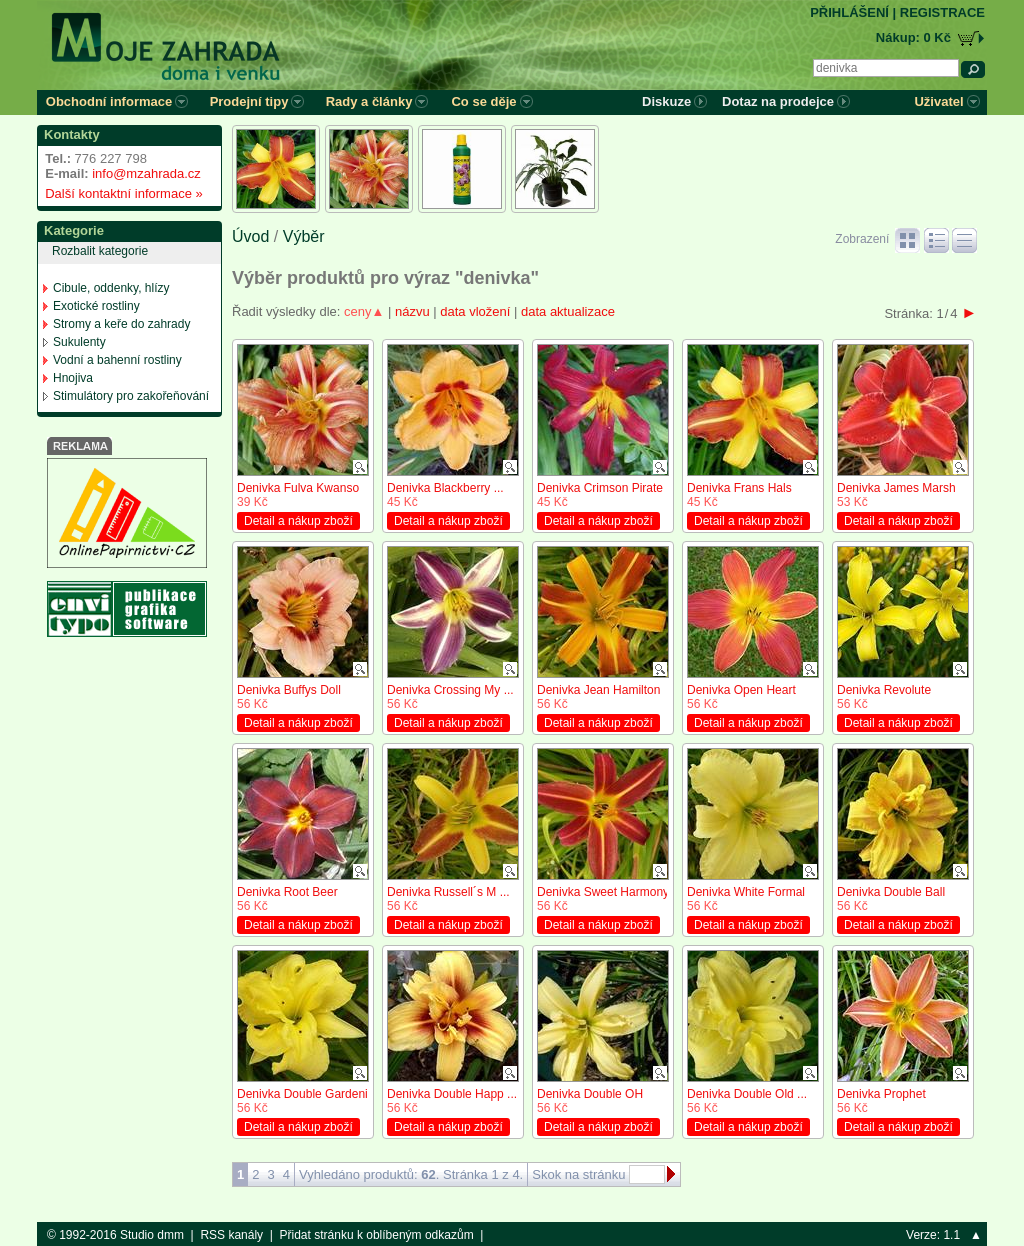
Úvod (250, 236)
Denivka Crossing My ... (450, 690)
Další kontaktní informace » (120, 193)
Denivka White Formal (746, 892)
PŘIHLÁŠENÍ (849, 12)
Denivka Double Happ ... (452, 1094)
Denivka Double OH (590, 1094)
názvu (412, 311)
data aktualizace (568, 311)
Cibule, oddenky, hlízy (111, 288)
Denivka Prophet (881, 1094)
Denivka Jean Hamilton (598, 690)
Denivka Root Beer (287, 892)
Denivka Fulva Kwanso (298, 488)
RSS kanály (231, 1235)
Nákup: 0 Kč (913, 37)
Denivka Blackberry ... (445, 488)
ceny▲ (364, 311)
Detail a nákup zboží (298, 521)
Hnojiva (73, 378)
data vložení (475, 311)
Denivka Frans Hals (739, 488)
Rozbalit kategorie (100, 251)
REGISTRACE (942, 12)
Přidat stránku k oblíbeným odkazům (377, 1235)
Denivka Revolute (884, 690)
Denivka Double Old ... (747, 1094)
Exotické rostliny (96, 306)
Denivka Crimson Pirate (600, 488)
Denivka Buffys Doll (289, 690)
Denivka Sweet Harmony (603, 892)
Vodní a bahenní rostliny (117, 360)
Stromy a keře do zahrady (121, 324)
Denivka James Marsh (896, 488)
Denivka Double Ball (891, 892)
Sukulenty (79, 342)
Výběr (304, 236)
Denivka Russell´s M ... (448, 892)
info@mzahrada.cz (146, 173)
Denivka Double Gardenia (305, 1094)
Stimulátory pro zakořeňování (131, 396)
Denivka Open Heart (741, 690)
